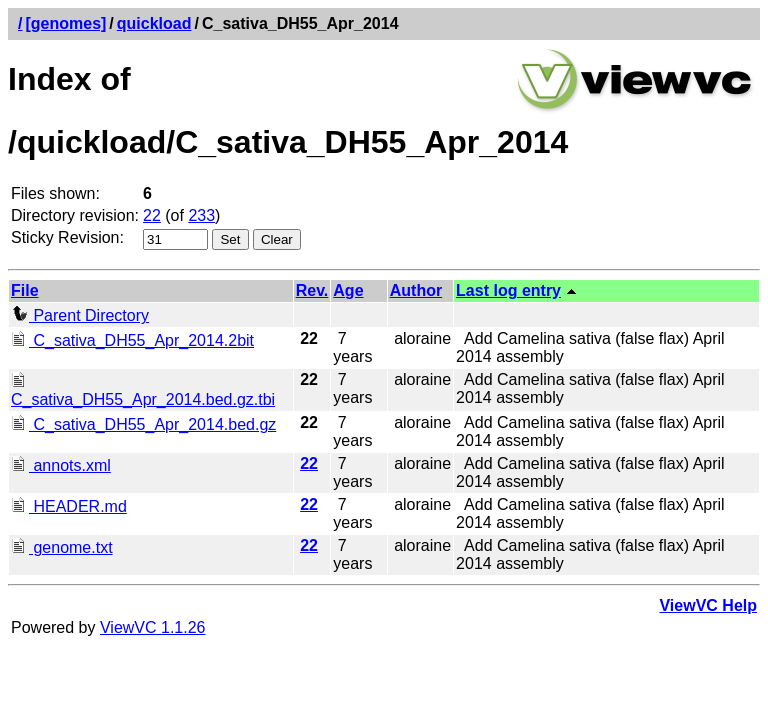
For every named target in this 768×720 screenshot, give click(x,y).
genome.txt (62, 547)
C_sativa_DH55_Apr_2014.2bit (132, 340)
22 (152, 215)
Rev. (312, 290)
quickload (154, 23)
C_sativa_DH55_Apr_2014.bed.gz (143, 424)
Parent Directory (80, 315)
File (25, 290)
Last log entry (508, 290)
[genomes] (65, 23)
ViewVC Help (708, 605)
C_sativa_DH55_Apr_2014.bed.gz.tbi (143, 390)
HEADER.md (69, 506)
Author (416, 290)
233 (201, 215)
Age (348, 290)
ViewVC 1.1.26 (153, 627)
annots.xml (61, 465)
